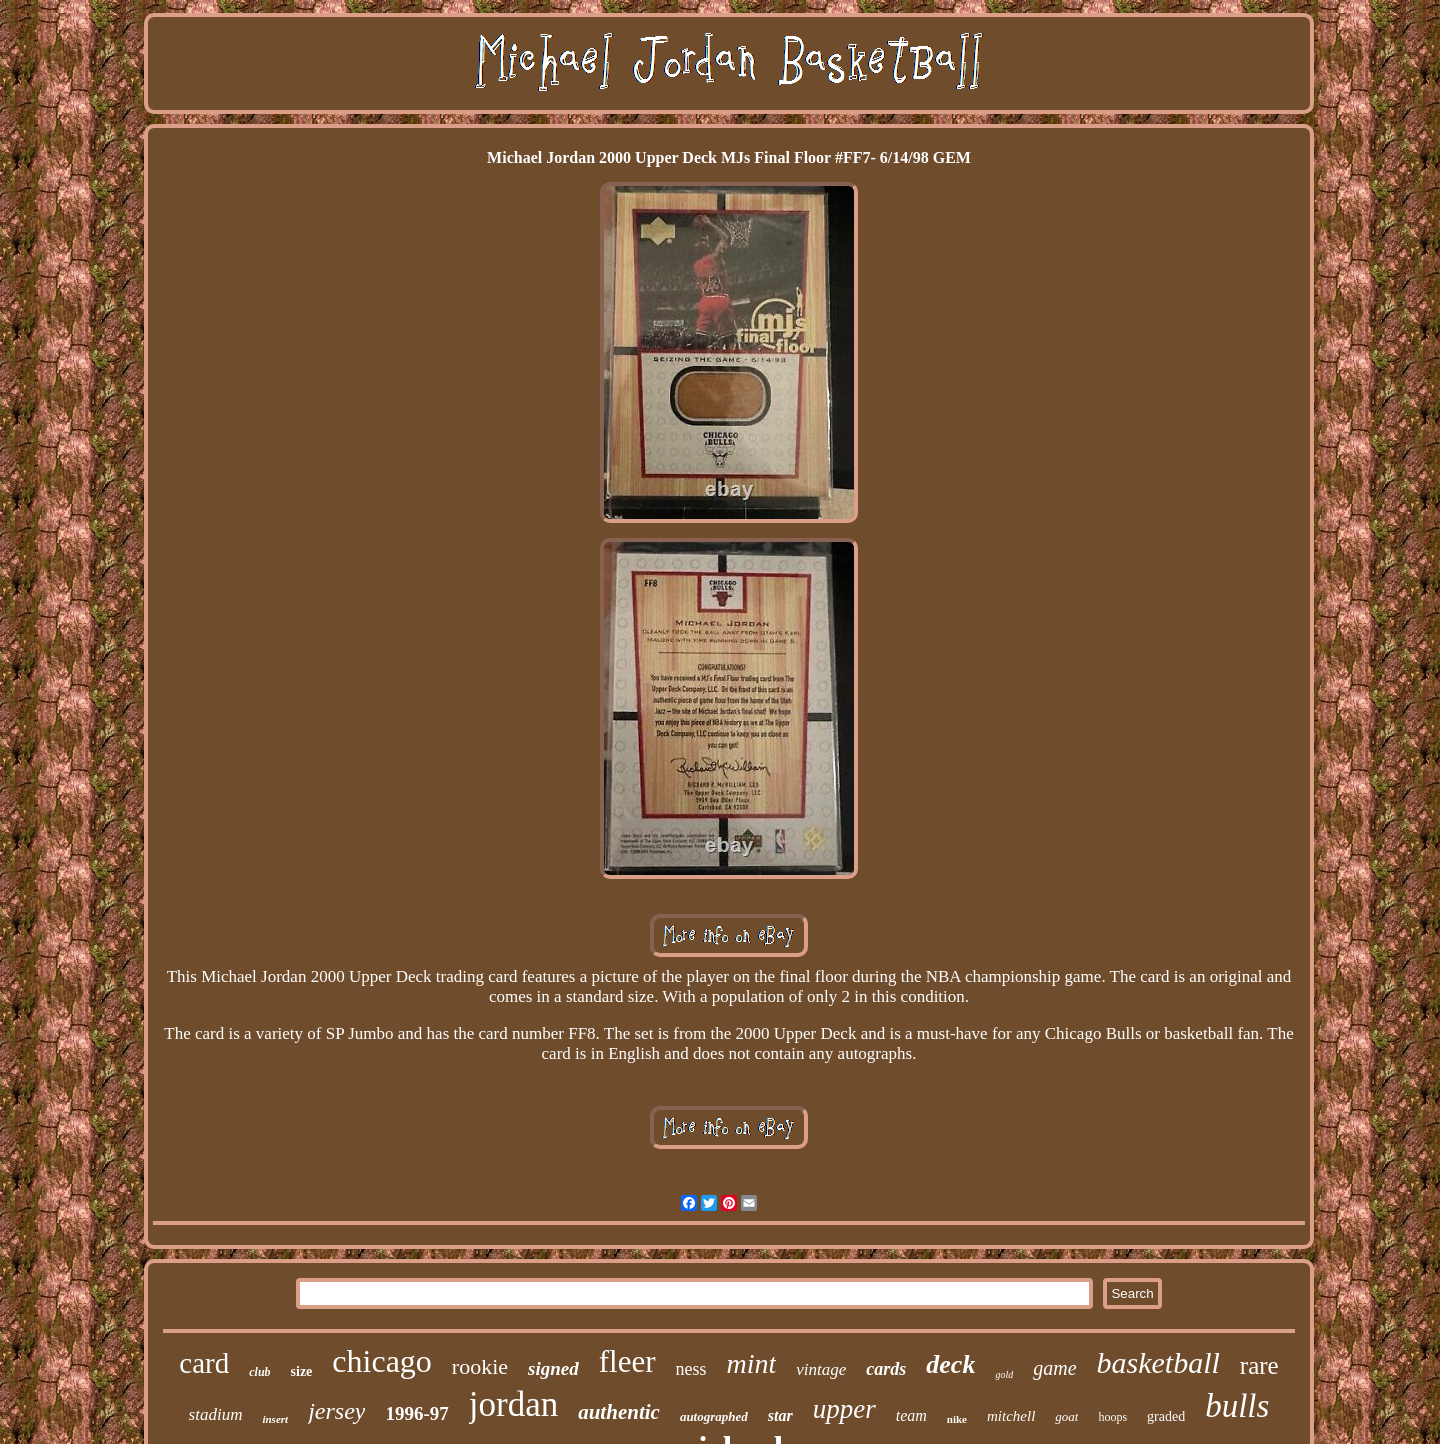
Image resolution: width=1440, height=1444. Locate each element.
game (1054, 1368)
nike (957, 1419)
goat (1066, 1416)
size (302, 1371)
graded (1166, 1416)
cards (886, 1369)
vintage (821, 1369)
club (259, 1372)
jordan (513, 1404)
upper (844, 1409)
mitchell (1011, 1416)
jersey (336, 1411)
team (911, 1415)
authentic (619, 1412)
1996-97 (416, 1413)
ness (691, 1369)
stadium (216, 1414)
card (204, 1363)
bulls (1237, 1406)
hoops (1112, 1417)
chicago (382, 1361)
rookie (480, 1366)
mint (752, 1363)
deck (950, 1364)
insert (275, 1419)
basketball (1158, 1362)
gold (1004, 1374)
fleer (627, 1361)
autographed (714, 1416)
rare (1259, 1365)
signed (553, 1368)
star (780, 1415)
